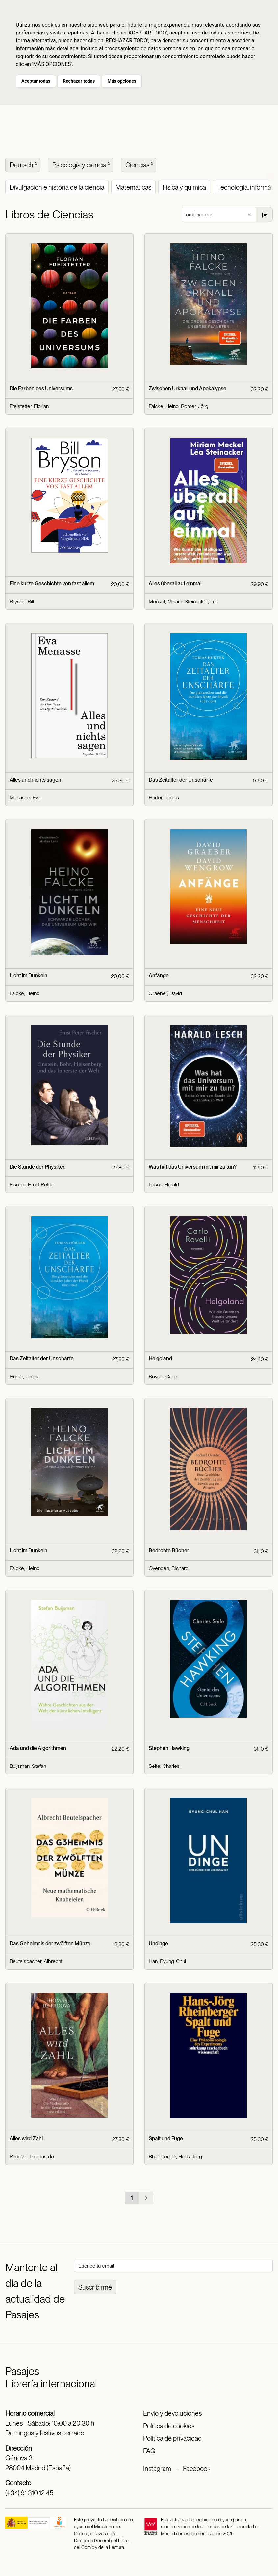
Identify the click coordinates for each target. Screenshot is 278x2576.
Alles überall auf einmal (175, 584)
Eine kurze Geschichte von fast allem (52, 584)
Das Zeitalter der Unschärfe (181, 780)
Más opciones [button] (121, 81)
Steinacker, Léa (201, 601)
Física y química (184, 187)
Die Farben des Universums (41, 388)
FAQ (149, 2451)
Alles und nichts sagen (35, 780)
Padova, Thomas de (32, 2157)
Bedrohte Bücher (169, 1550)
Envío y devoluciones (172, 2413)
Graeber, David (165, 993)
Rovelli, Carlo (163, 1376)
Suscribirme (95, 2287)
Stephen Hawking (169, 1748)
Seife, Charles (164, 1766)
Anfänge (159, 975)
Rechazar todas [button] (79, 81)
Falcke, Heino (164, 406)
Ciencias (140, 164)
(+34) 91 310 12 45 (29, 2493)
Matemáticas (133, 187)
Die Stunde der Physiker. (37, 1167)
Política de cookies (168, 2426)
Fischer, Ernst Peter (31, 1184)
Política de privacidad (172, 2438)
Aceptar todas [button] (35, 81)
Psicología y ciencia (82, 164)
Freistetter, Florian (29, 406)
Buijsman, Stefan (28, 1766)
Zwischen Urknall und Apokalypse (187, 388)
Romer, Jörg (194, 406)
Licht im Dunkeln (28, 975)
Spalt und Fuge (166, 2138)
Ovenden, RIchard (169, 1568)
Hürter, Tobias (164, 797)
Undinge (158, 1943)
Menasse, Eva (25, 797)
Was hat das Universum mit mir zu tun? (193, 1167)
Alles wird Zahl (26, 2138)
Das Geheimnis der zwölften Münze (50, 1943)
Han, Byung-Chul (167, 1961)
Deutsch (24, 164)
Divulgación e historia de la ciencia (57, 187)
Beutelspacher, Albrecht (36, 1961)
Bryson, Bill (22, 601)
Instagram (157, 2469)
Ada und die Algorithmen (38, 1748)
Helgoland (160, 1359)
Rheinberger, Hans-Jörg (175, 2157)
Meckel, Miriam (165, 601)
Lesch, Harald (164, 1184)
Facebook (196, 2469)
